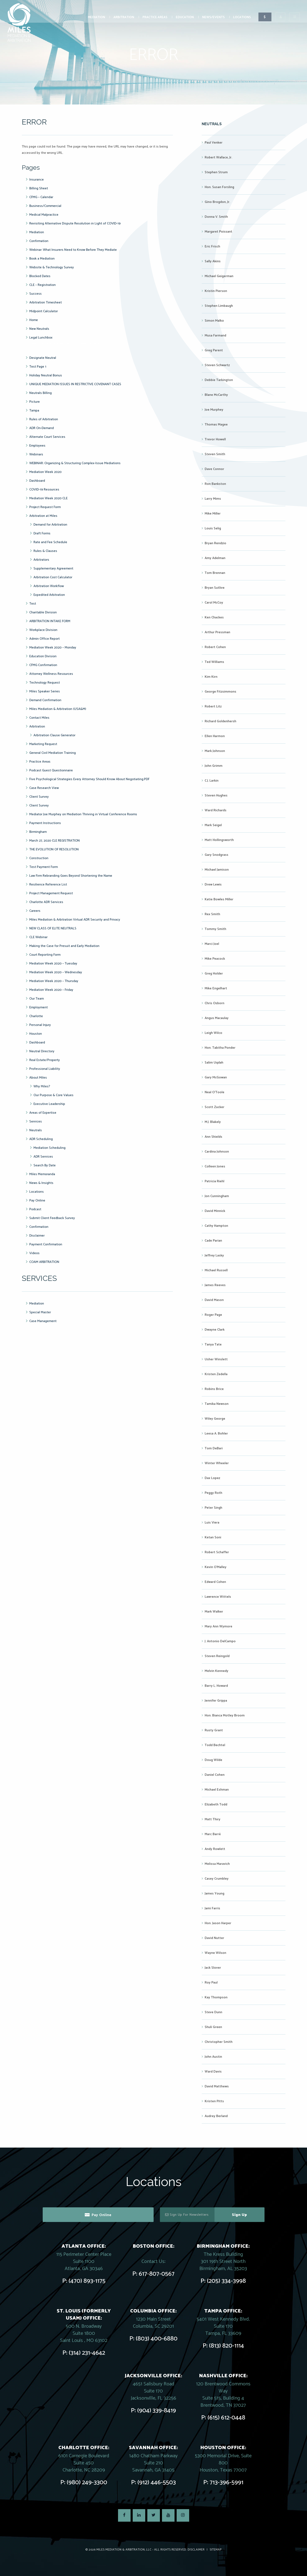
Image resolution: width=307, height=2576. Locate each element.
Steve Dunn (213, 2012)
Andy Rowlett (215, 1849)
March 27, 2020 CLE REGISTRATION (54, 840)
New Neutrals (39, 329)
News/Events (211, 17)
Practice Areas (153, 17)
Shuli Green (213, 2027)
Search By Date (44, 1165)
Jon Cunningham (217, 1196)
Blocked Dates (39, 276)
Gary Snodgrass (216, 855)
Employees (37, 445)
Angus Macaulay (217, 1018)
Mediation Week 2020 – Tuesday (53, 963)
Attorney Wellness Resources (51, 674)
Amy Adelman (215, 558)
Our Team (36, 998)
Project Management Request (51, 893)
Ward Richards (215, 810)
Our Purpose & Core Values (53, 1095)
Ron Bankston (215, 484)
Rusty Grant (214, 1730)
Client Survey (39, 797)
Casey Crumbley (217, 1879)
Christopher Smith (218, 2042)
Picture (34, 402)
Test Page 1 (37, 366)
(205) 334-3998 (226, 2281)
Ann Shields (213, 1137)
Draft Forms (41, 533)
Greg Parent (214, 350)
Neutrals (35, 1130)
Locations (240, 17)
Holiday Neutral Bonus (45, 375)
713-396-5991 (226, 2482)
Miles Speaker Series (44, 691)
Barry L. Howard (216, 1686)
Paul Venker (213, 142)
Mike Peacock (215, 959)
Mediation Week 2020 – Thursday (53, 981)
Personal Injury (40, 1025)
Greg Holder (214, 973)
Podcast (35, 1209)
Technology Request (44, 682)
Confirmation (38, 241)
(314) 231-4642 (87, 2353)
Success (35, 294)
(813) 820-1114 (226, 2346)
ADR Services (43, 1156)
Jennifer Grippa (216, 1700)
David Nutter (214, 1938)
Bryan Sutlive (215, 588)
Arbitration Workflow (48, 586)
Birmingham (38, 832)
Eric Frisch (212, 246)
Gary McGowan (216, 1077)
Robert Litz (213, 706)
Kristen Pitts (214, 2101)
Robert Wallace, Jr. (218, 157)
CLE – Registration (42, 285)
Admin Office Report (44, 639)
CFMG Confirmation (43, 665)
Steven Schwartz (217, 365)
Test (32, 603)
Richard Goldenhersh (220, 721)
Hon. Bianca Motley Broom (225, 1715)
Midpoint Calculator (43, 311)
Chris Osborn (214, 1003)
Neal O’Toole (214, 1092)
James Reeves (215, 1285)
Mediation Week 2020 (45, 472)
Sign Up (239, 2215)
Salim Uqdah (214, 1062)
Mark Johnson (215, 751)
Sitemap (216, 2549)
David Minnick (215, 1211)
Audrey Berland (216, 2116)
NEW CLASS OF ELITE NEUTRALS (52, 928)
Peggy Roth (213, 1493)
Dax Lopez (212, 1478)
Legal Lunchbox (101, 341)
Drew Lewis (213, 884)
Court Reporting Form (44, 955)
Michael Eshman (217, 1789)
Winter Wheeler (217, 1463)
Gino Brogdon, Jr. (217, 202)
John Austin (213, 2057)
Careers (34, 911)
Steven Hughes (216, 795)
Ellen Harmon (215, 736)
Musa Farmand (215, 335)
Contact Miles (39, 718)
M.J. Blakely (213, 1122)
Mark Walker (214, 1611)
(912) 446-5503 (156, 2482)
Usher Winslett (216, 1359)
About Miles (38, 1077)
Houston (35, 1034)
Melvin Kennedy (216, 1671)
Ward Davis (213, 2071)
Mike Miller (213, 513)
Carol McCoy (214, 602)
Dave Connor (214, 469)
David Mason (214, 1300)
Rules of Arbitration (43, 419)
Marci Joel (212, 944)
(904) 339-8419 (156, 2410)
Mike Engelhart (216, 988)
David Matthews (217, 2086)
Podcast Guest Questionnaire (51, 770)
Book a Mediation (42, 258)
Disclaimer (37, 1235)
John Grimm (213, 766)
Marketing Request (43, 744)
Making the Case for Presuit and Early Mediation (64, 946)
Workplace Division (43, 630)
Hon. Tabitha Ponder (220, 1048)
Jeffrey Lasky (214, 1255)
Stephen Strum (216, 172)
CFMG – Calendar (41, 197)
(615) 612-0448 (226, 2418)
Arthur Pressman (217, 632)
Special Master (40, 1312)
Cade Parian (213, 1240)
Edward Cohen (215, 1582)
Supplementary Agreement (53, 568)
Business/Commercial (45, 206)
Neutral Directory (41, 1051)
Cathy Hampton (216, 1226)
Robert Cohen (215, 647)
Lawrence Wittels (218, 1597)
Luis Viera (212, 1522)
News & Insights (41, 1183)
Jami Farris (212, 1908)
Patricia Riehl (214, 1181)
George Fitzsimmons (220, 691)
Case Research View (44, 788)
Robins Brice (214, 1389)
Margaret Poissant (218, 231)
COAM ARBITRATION (44, 1262)
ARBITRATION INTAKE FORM (49, 621)
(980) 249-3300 (87, 2482)
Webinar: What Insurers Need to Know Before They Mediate (73, 250)
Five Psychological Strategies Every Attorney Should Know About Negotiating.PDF (89, 779)
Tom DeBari (214, 1448)
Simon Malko (214, 321)
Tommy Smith (215, 929)
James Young (214, 1893)
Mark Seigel (213, 825)
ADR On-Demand (41, 428)
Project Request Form (45, 507)
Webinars (36, 454)
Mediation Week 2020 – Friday (51, 990)
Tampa (34, 410)
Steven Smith (215, 454)
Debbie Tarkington (219, 380)
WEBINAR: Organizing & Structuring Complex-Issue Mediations (75, 463)
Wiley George (215, 1419)
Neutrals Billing (40, 393)
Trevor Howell (215, 439)
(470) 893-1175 (87, 2281)
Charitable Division (43, 612)
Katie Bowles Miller (219, 899)
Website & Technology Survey (51, 267)
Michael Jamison (217, 870)
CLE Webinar (38, 937)
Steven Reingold (217, 1656)
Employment (38, 1007)
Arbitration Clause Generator (54, 735)
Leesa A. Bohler (216, 1433)
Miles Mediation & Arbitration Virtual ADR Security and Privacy (74, 919)
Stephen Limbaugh (219, 306)
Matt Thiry (212, 1819)
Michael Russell (216, 1270)
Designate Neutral (42, 358)
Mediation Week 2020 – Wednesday (55, 972)
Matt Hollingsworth (219, 840)
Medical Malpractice (43, 215)
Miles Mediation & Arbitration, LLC (124, 2549)
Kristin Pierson (216, 291)
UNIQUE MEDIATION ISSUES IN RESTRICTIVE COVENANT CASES (75, 384)
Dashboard (37, 481)
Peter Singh (213, 1508)
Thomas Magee (216, 424)
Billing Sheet (38, 188)
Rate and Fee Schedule (50, 542)
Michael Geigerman (219, 276)
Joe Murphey (214, 410)
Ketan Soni (213, 1537)
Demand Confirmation (45, 700)
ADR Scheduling (41, 1139)
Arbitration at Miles (43, 516)
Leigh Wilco (213, 1033)
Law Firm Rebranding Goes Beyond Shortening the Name (70, 876)
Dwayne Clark (215, 1330)
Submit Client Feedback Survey (52, 1218)
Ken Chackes (214, 617)
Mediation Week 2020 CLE (48, 498)
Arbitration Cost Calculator (52, 577)
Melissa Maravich (217, 1864)
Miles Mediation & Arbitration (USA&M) (57, 709)
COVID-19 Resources (44, 489)
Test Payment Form (43, 867)
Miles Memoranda (42, 1174)
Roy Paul (211, 1982)
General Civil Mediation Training (52, 753)
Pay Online (37, 1200)
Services (35, 1121)
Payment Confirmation (45, 1244)
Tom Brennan (215, 573)
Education (183, 17)
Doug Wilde (213, 1760)
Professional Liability (44, 1069)
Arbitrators (41, 560)
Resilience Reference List (48, 884)
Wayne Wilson (215, 1953)
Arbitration (122, 17)
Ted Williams (214, 662)
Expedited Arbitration (49, 595)
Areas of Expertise (42, 1113)
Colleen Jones (215, 1166)
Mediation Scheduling (49, 1148)
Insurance (36, 179)
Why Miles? (41, 1086)
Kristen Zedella (216, 1374)
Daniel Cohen (215, 1775)
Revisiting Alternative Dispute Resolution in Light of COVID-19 (75, 223)
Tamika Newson (217, 1404)
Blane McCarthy (216, 395)
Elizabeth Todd (216, 1804)
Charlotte (36, 1016)
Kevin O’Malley (215, 1567)
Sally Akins (213, 261)
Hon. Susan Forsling (219, 187)
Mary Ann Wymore (218, 1626)
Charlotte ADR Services (46, 902)
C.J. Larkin (211, 781)
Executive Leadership (49, 1104)
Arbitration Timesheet (45, 302)
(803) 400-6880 (156, 2339)
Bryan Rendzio (215, 543)
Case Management (43, 1321)
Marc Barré (213, 1834)
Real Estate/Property (44, 1060)
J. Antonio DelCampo (220, 1641)
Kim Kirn (211, 677)
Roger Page (213, 1315)
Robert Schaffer (217, 1552)
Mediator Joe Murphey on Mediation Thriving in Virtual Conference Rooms (83, 814)
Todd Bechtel (215, 1745)
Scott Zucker (214, 1107)
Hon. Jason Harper (218, 1923)
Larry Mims (213, 499)
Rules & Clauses (45, 551)
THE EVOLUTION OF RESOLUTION (54, 849)
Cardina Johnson (217, 1151)
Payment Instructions (45, 823)
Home (33, 320)
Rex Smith (212, 914)
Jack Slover (213, 1968)
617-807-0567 (157, 2274)
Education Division (43, 656)
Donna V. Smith (216, 217)
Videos (34, 1253)
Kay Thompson (216, 1997)
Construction (38, 858)
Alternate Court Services (47, 437)
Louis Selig (213, 528)
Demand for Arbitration (50, 524)
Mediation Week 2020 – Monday (52, 647)
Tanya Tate (213, 1344)
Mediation (94, 17)
